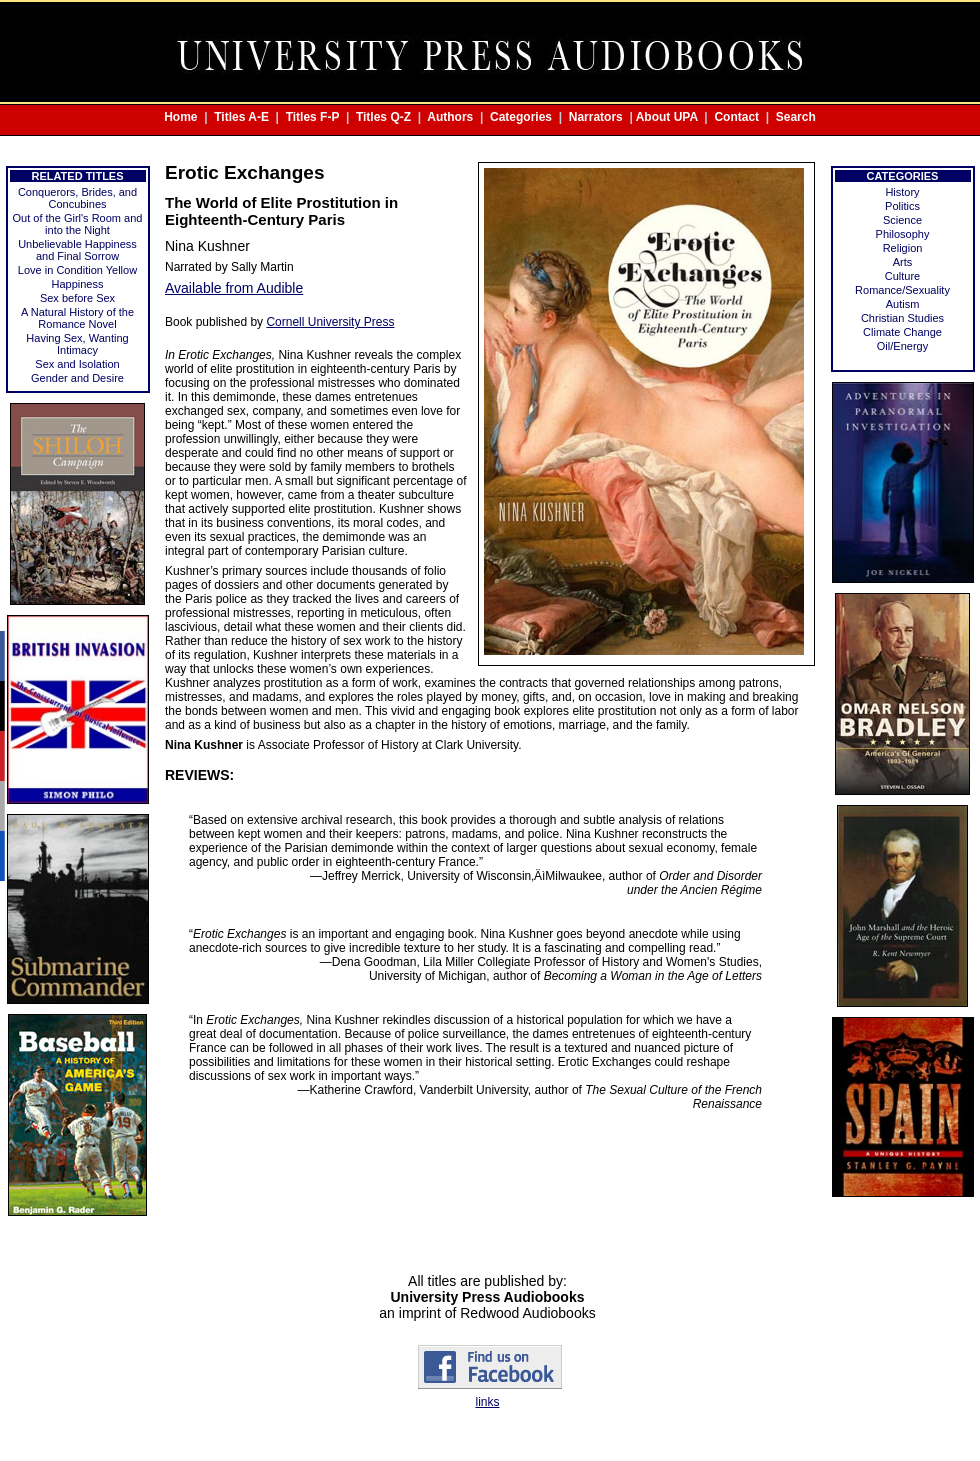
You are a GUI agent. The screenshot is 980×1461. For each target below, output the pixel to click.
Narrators (596, 117)
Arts (903, 262)
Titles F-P (313, 117)
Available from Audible (234, 288)
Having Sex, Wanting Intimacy (77, 344)
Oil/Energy (902, 346)
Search (796, 117)
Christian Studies (902, 318)
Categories (521, 117)
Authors (450, 117)
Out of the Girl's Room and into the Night (78, 224)
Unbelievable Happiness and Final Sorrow (77, 250)
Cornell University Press (330, 322)
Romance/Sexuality (902, 290)
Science (902, 220)
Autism (903, 304)
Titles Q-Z (383, 117)
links (487, 1402)
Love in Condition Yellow (77, 270)
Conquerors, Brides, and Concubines (77, 198)
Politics (902, 206)
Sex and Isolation (77, 364)
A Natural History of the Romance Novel (77, 318)
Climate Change (902, 332)
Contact (736, 117)
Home (180, 117)
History (902, 192)
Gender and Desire (77, 378)
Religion (903, 248)
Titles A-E (241, 117)
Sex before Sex (77, 298)
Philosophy (903, 234)
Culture (902, 276)
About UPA (667, 117)
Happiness (78, 284)
